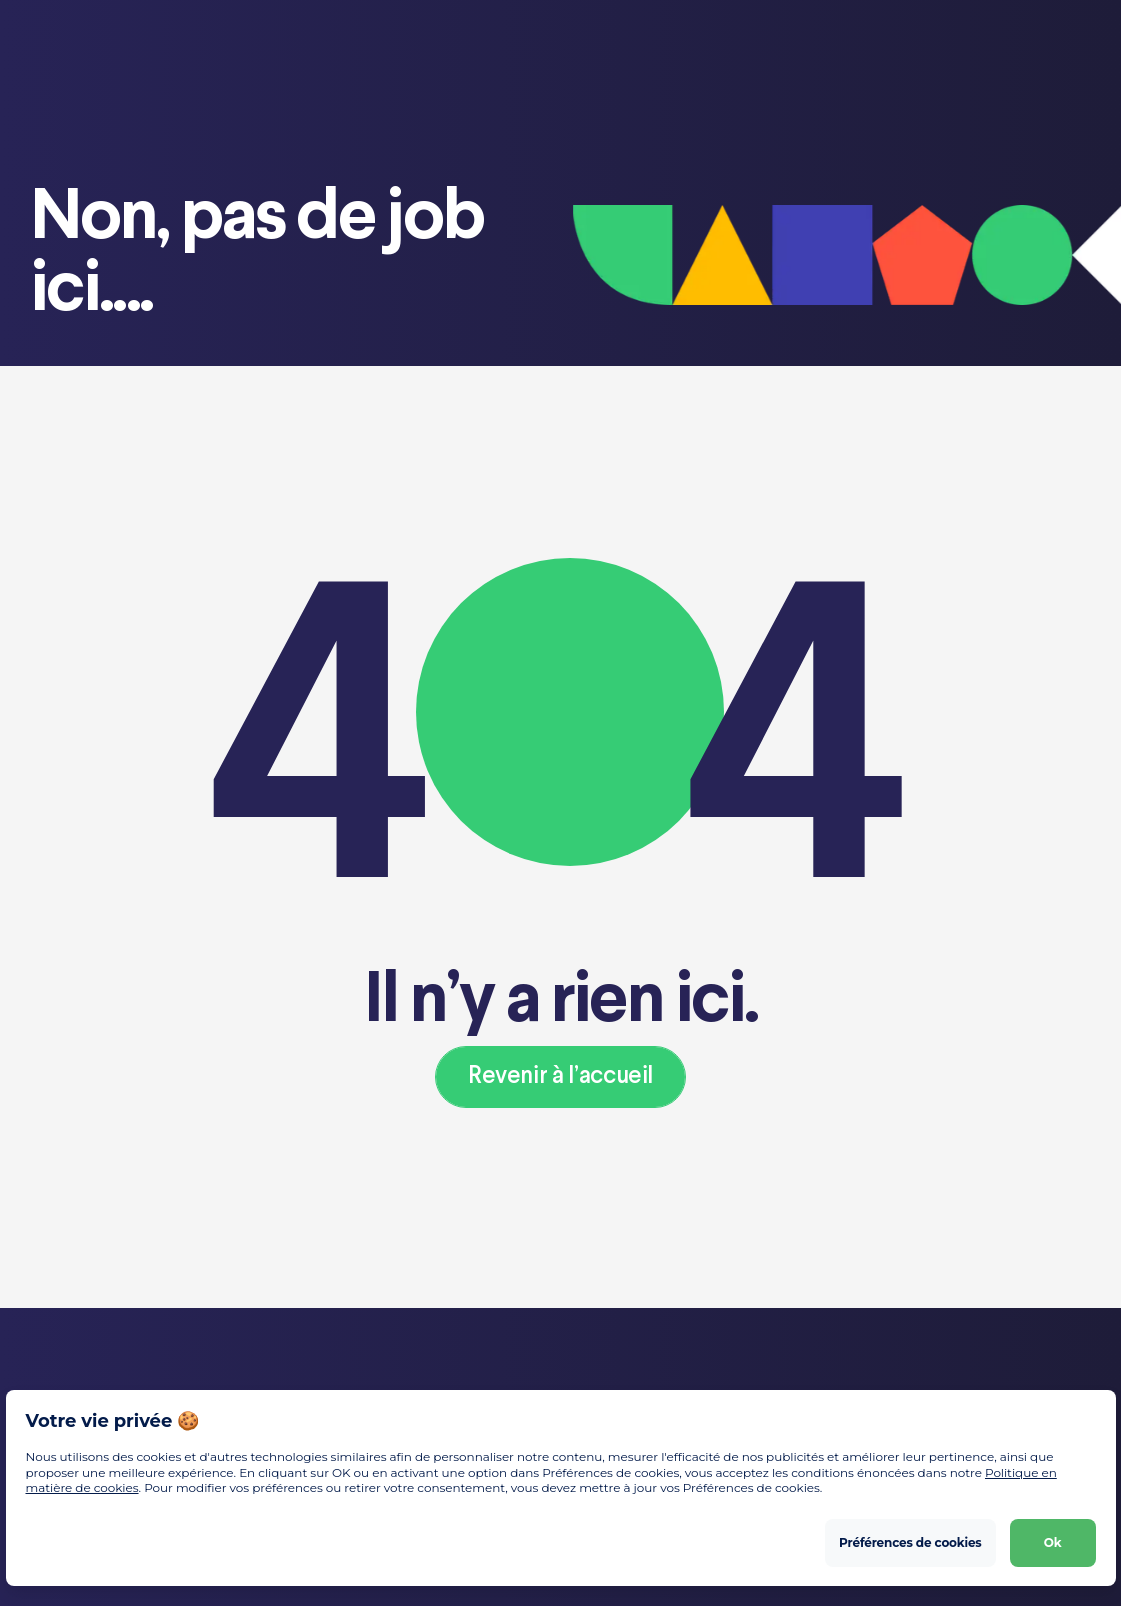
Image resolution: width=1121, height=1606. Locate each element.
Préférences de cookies (910, 1541)
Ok (1053, 1541)
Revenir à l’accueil (560, 1076)
